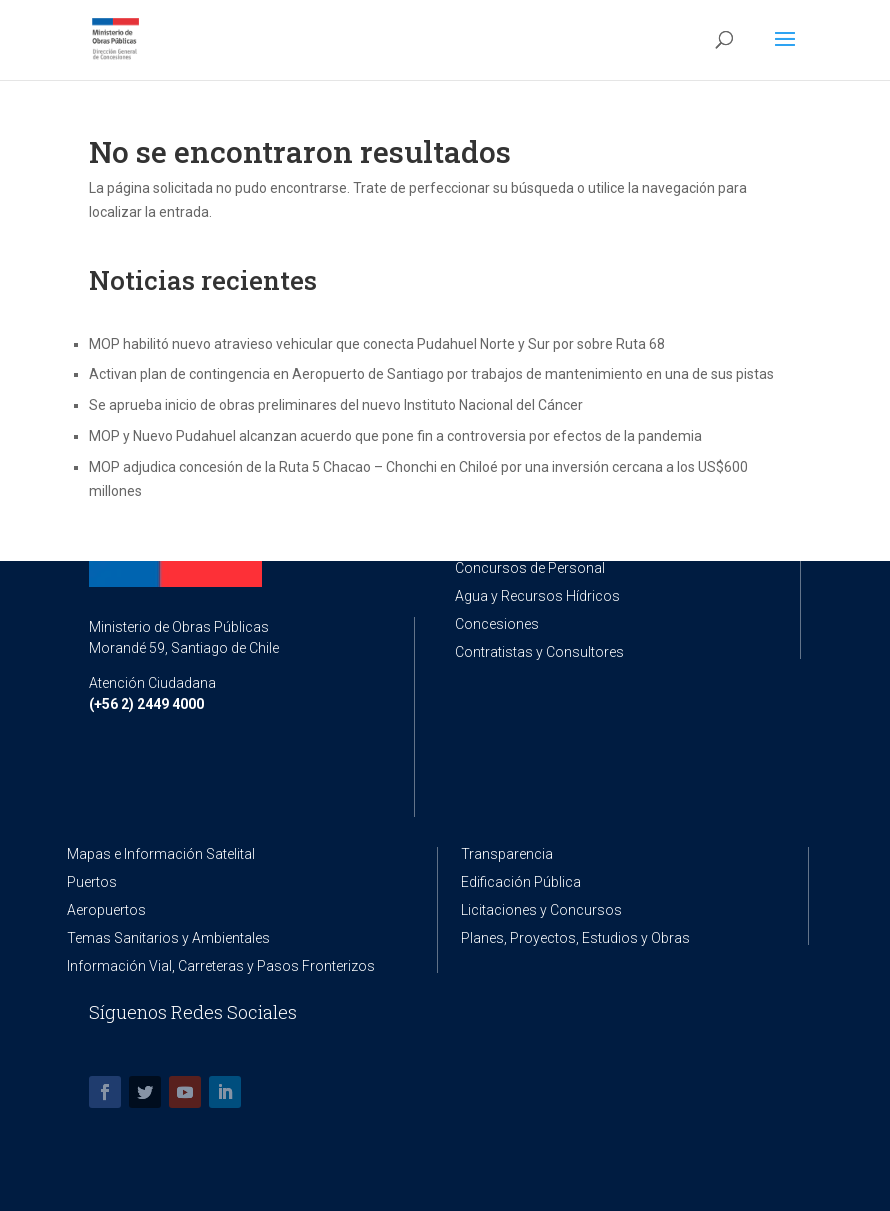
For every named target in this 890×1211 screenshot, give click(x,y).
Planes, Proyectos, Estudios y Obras (575, 938)
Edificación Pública (521, 882)
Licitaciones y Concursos (541, 910)
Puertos (92, 882)
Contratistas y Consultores (539, 652)
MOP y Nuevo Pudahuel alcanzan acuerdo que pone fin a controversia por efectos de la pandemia (395, 436)
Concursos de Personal (530, 568)
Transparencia (507, 854)
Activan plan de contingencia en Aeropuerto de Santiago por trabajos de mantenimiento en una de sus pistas (431, 374)
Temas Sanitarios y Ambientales (168, 938)
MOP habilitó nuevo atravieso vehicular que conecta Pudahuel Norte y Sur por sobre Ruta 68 (377, 344)
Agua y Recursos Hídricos (537, 596)
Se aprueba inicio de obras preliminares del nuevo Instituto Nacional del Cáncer (336, 405)
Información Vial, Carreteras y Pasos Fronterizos (221, 966)
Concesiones (497, 624)
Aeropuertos (106, 910)
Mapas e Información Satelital (161, 854)
